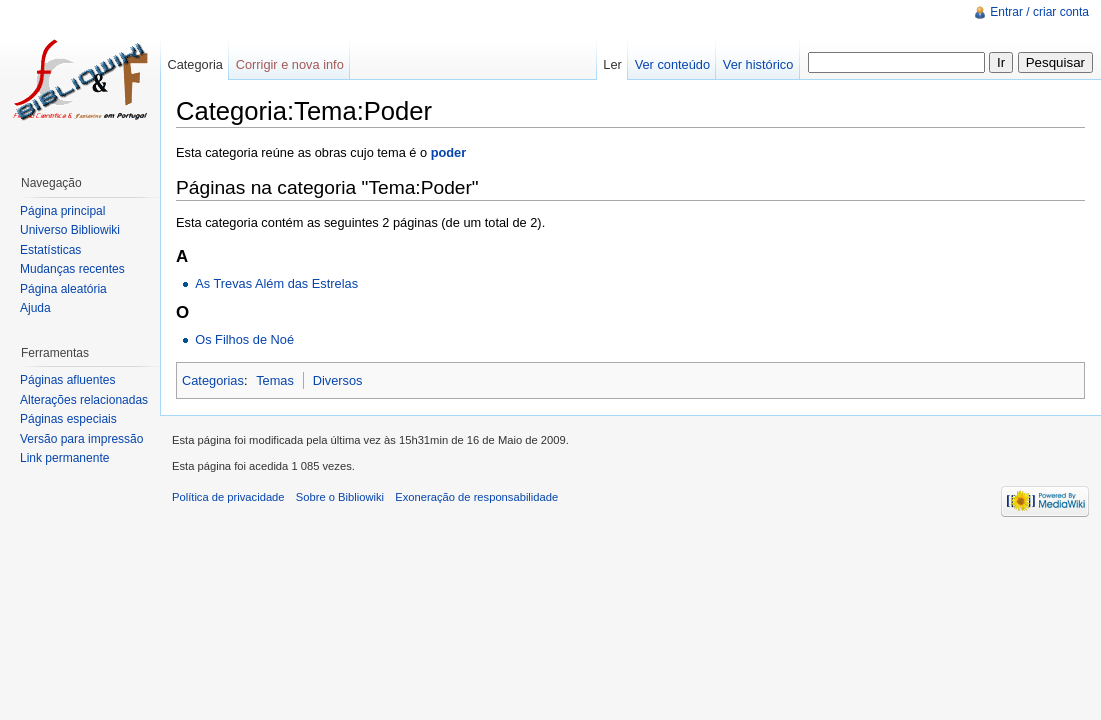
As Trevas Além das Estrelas (276, 283)
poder (449, 152)
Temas (275, 380)
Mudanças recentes (72, 269)
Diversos (338, 380)
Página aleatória (63, 289)
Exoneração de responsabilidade (476, 497)
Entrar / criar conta (1039, 12)
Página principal (62, 211)
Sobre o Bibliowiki (340, 497)
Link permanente (64, 458)
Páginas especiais (68, 419)
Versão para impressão (81, 439)
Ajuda (35, 308)
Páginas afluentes (67, 380)
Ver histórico (758, 64)
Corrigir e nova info (290, 64)
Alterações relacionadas (84, 400)
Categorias (213, 380)
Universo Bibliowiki (70, 230)
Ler (612, 64)
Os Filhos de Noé (244, 339)
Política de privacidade (228, 497)
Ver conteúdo (672, 64)
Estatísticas (50, 250)
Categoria (195, 64)
